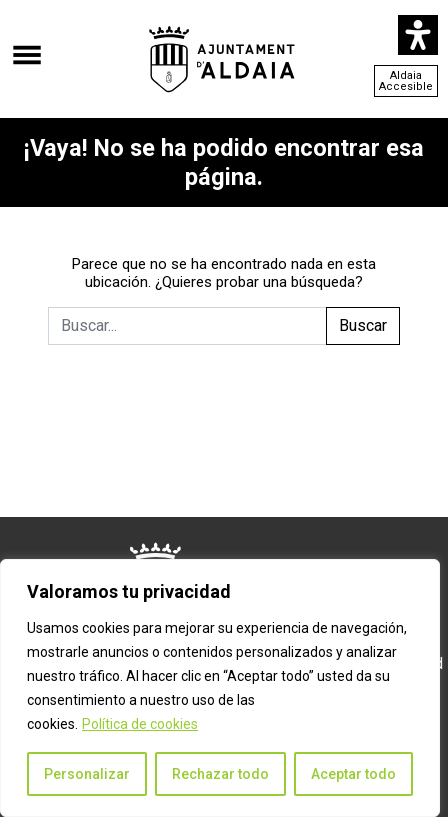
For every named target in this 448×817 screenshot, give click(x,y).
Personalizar (87, 774)
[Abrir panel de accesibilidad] (418, 35)
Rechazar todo (220, 774)
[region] (220, 688)
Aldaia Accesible (406, 81)
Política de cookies (140, 724)
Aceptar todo (353, 774)
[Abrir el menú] (27, 45)
